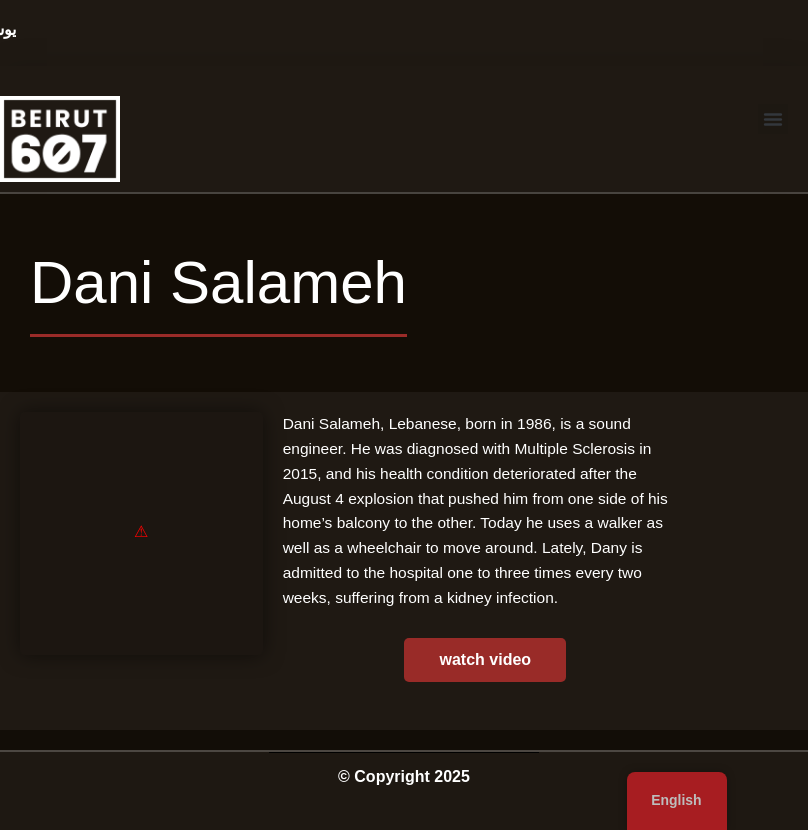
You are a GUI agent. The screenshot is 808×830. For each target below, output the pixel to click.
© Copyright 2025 (404, 776)
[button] (773, 119)
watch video (486, 659)
